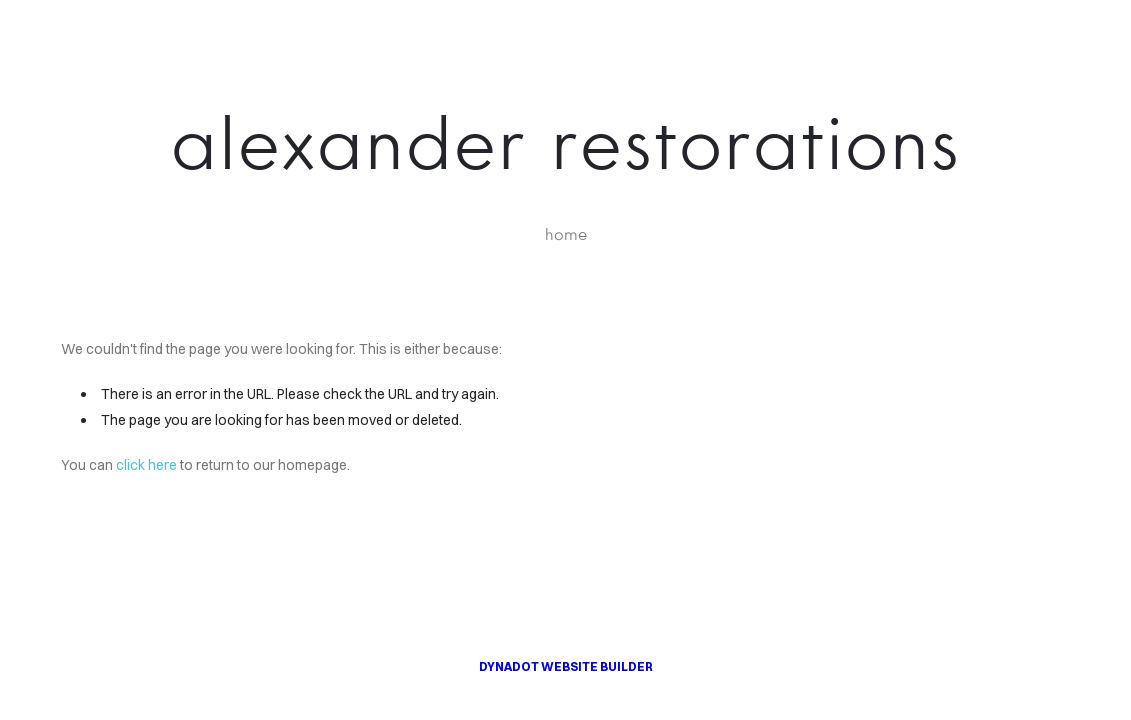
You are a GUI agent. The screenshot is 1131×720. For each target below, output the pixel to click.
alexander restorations (566, 143)
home (566, 234)
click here (146, 465)
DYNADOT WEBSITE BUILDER (566, 666)
